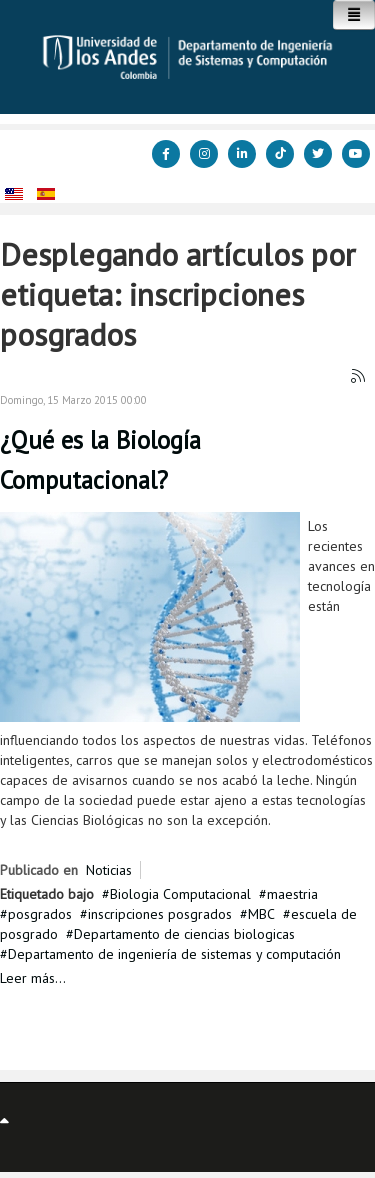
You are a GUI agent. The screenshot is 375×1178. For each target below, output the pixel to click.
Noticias (109, 870)
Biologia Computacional (180, 894)
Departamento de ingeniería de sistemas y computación (174, 954)
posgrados (40, 914)
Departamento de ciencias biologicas (184, 934)
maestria (292, 894)
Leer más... (33, 978)
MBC (261, 914)
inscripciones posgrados (160, 914)
